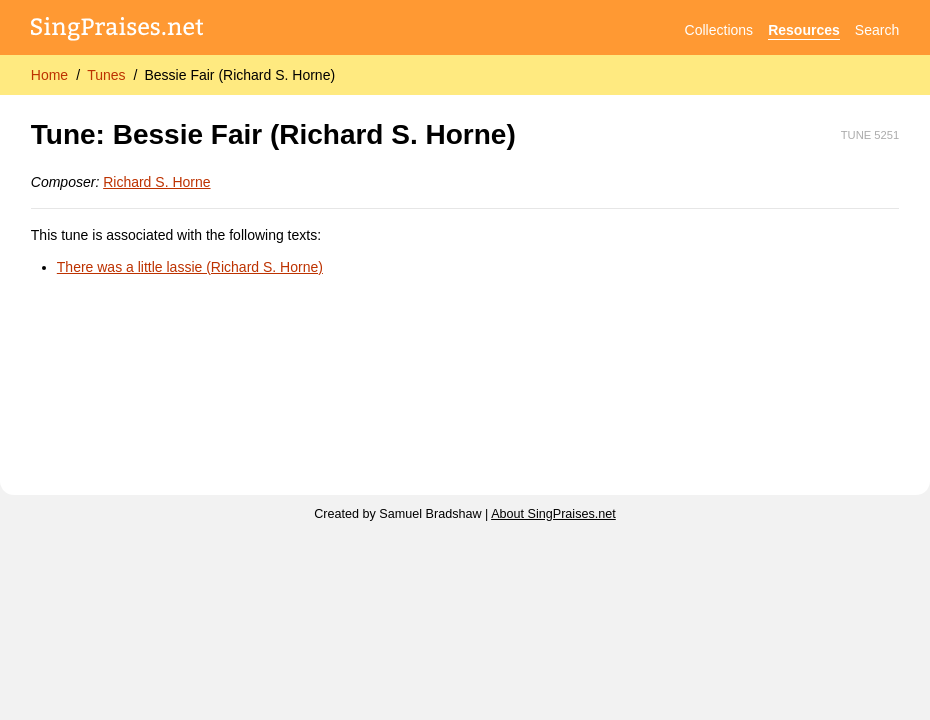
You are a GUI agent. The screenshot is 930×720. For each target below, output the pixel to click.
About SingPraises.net (553, 514)
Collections (719, 30)
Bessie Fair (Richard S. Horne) (239, 75)
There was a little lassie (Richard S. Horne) (190, 267)
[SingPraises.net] (117, 30)
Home (49, 75)
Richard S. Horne (156, 182)
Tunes (106, 75)
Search (877, 30)
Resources (804, 30)
